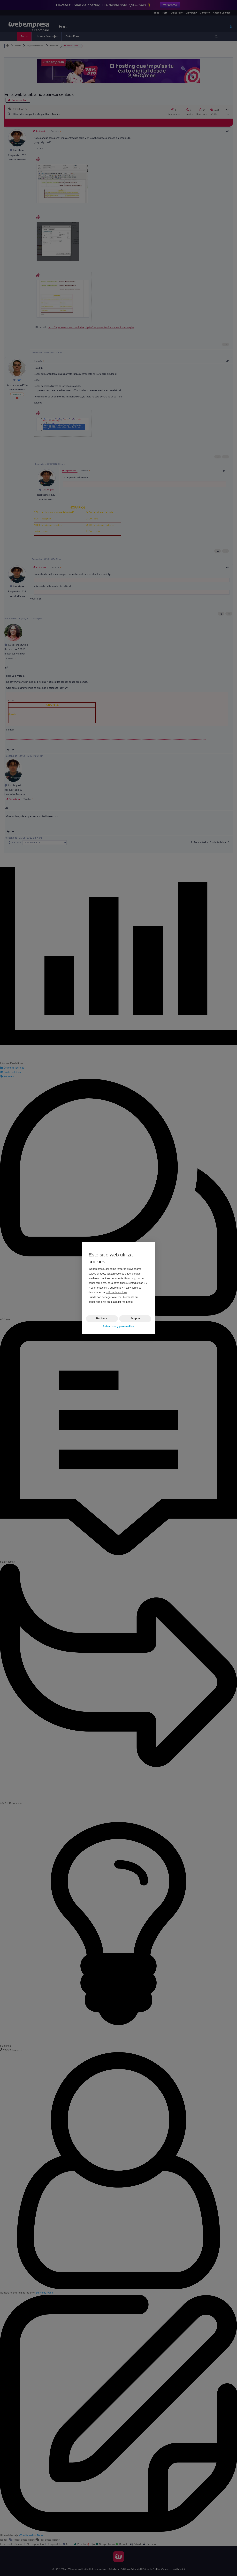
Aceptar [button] (135, 1318)
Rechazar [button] (102, 1318)
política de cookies (116, 1292)
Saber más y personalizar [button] (118, 1326)
